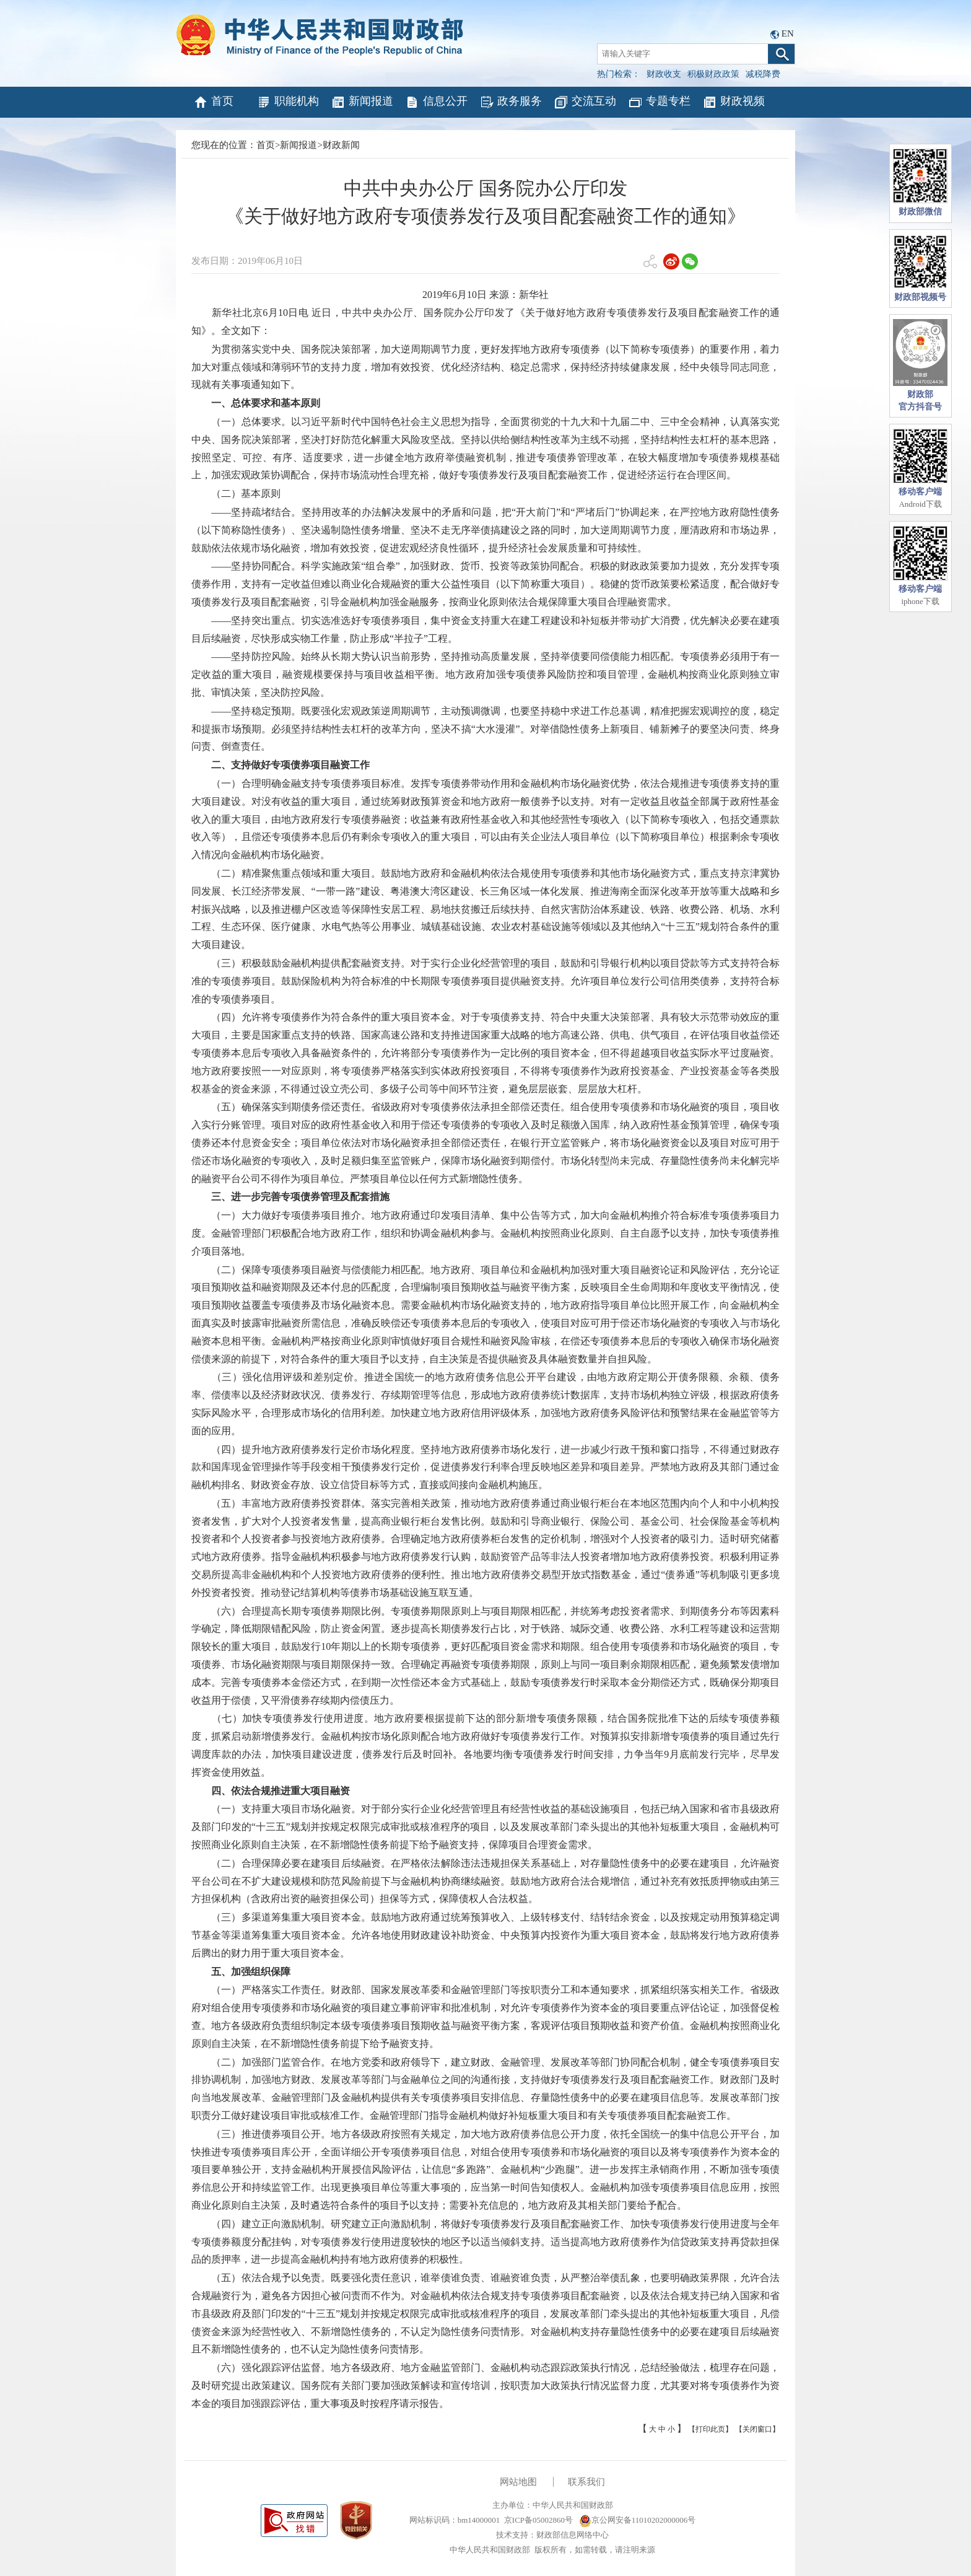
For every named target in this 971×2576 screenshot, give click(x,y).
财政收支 (664, 74)
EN (788, 33)
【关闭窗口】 (757, 2429)
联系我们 (586, 2482)
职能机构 (287, 102)
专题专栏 (659, 102)
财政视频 (733, 102)
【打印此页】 (710, 2429)
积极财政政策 (713, 74)
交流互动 (585, 102)
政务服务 (510, 102)
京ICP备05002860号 (538, 2520)
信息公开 (436, 102)
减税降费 (763, 74)
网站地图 (518, 2482)
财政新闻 (341, 145)
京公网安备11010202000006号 (637, 2520)
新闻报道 (362, 102)
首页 (213, 102)
